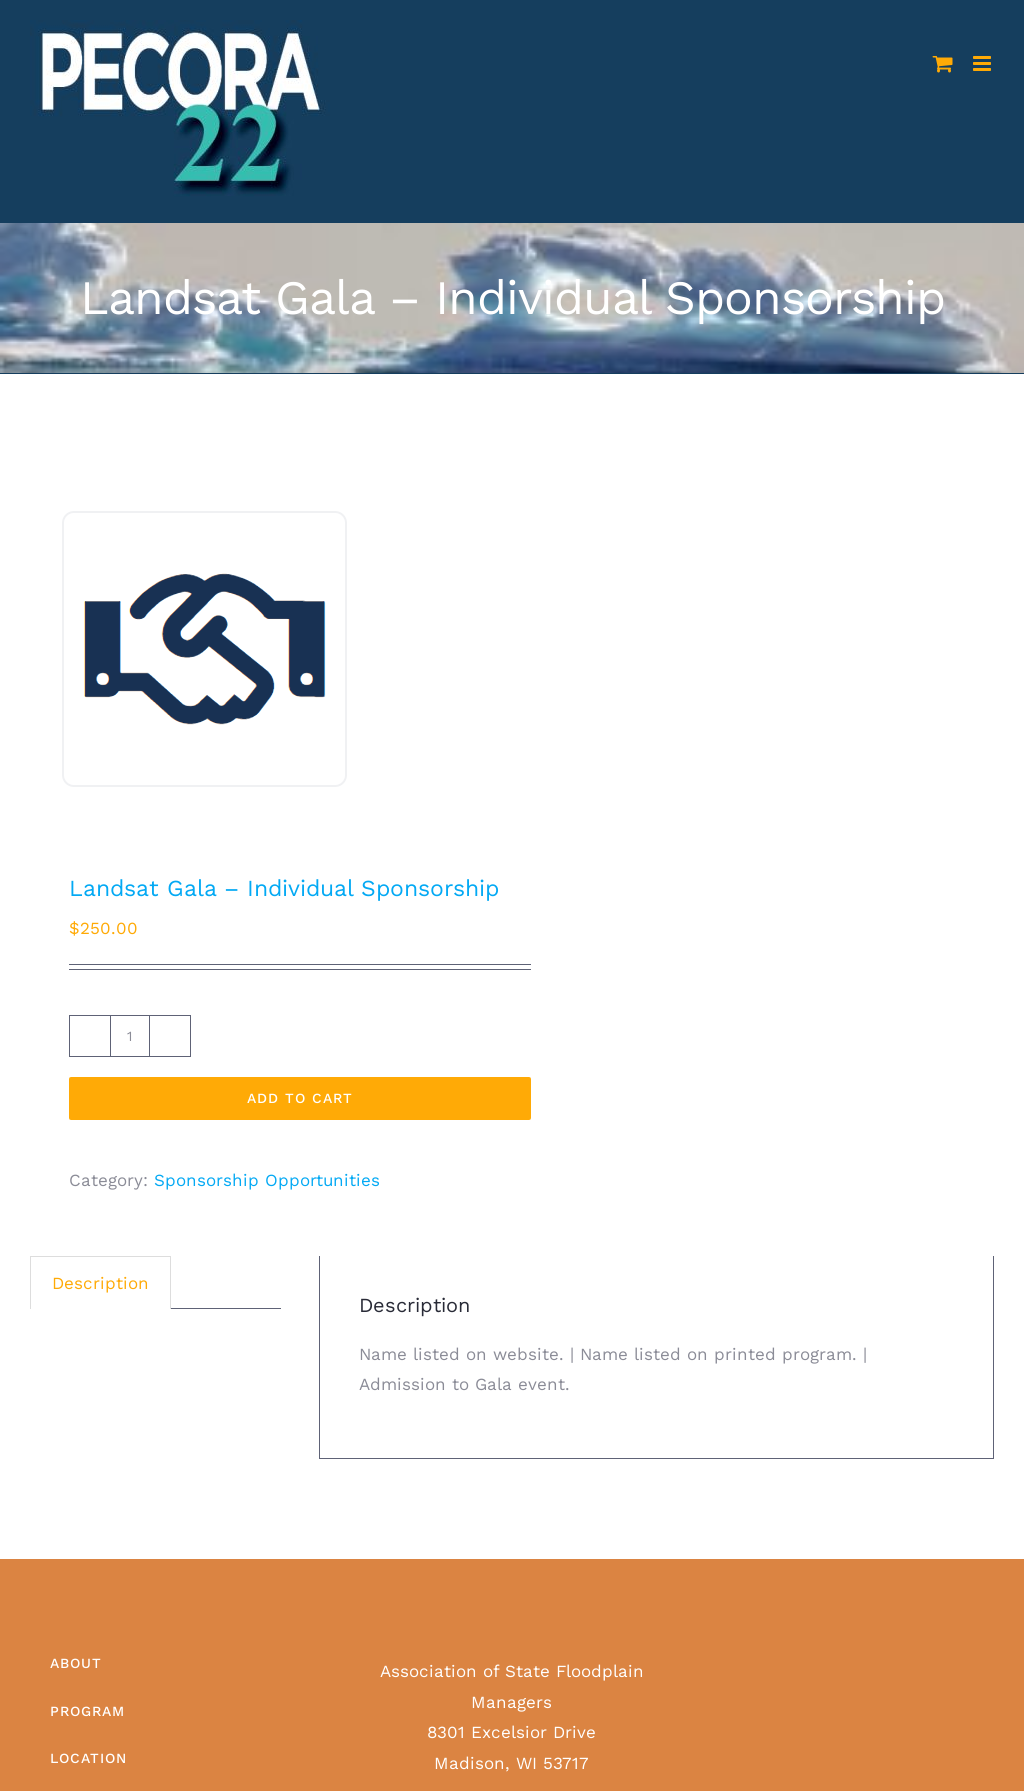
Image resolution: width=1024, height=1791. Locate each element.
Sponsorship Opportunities (267, 1180)
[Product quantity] (130, 1036)
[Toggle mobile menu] (983, 63)
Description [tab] (100, 1283)
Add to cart (300, 1098)
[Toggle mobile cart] (943, 63)
